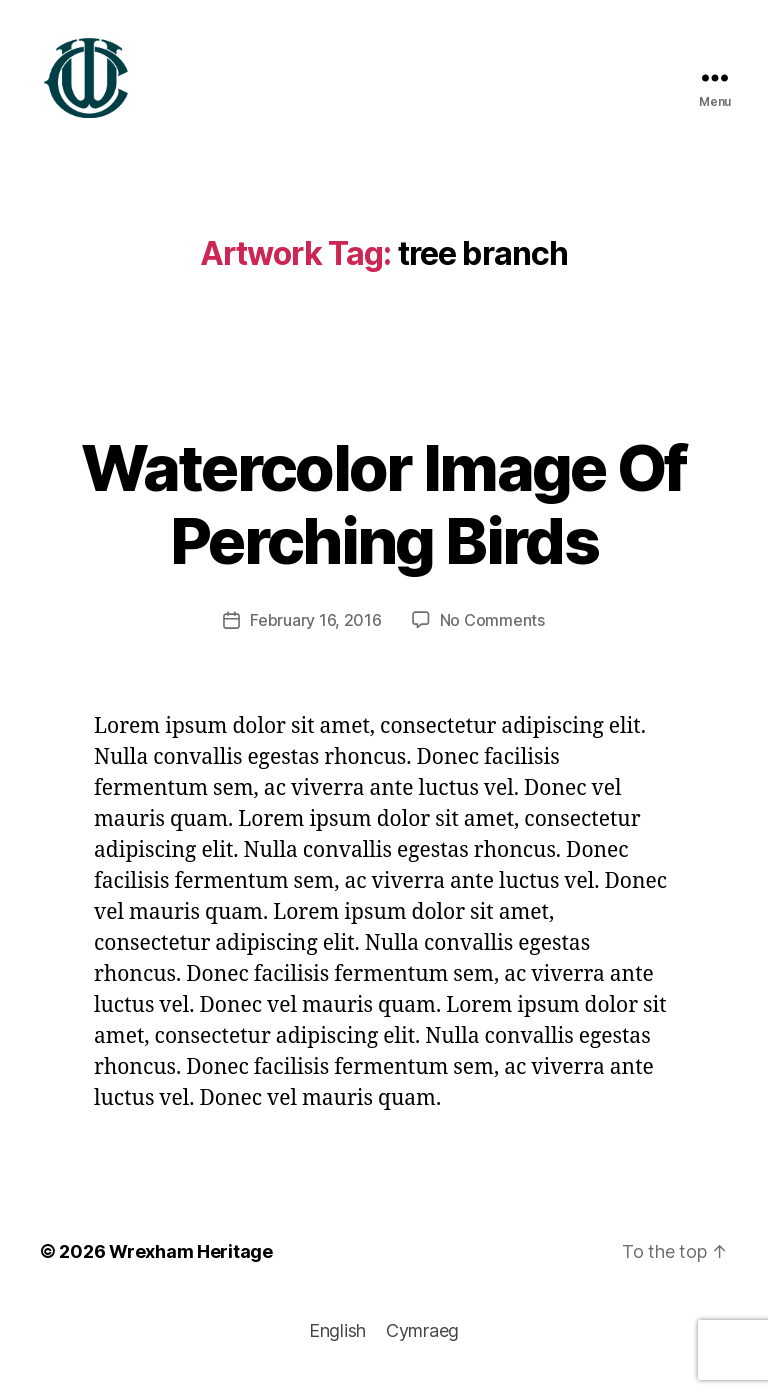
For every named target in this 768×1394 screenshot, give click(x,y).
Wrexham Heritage (191, 1261)
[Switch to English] (337, 1341)
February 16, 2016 (315, 630)
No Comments (492, 630)
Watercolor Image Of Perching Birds (383, 514)
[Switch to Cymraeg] (422, 1341)
